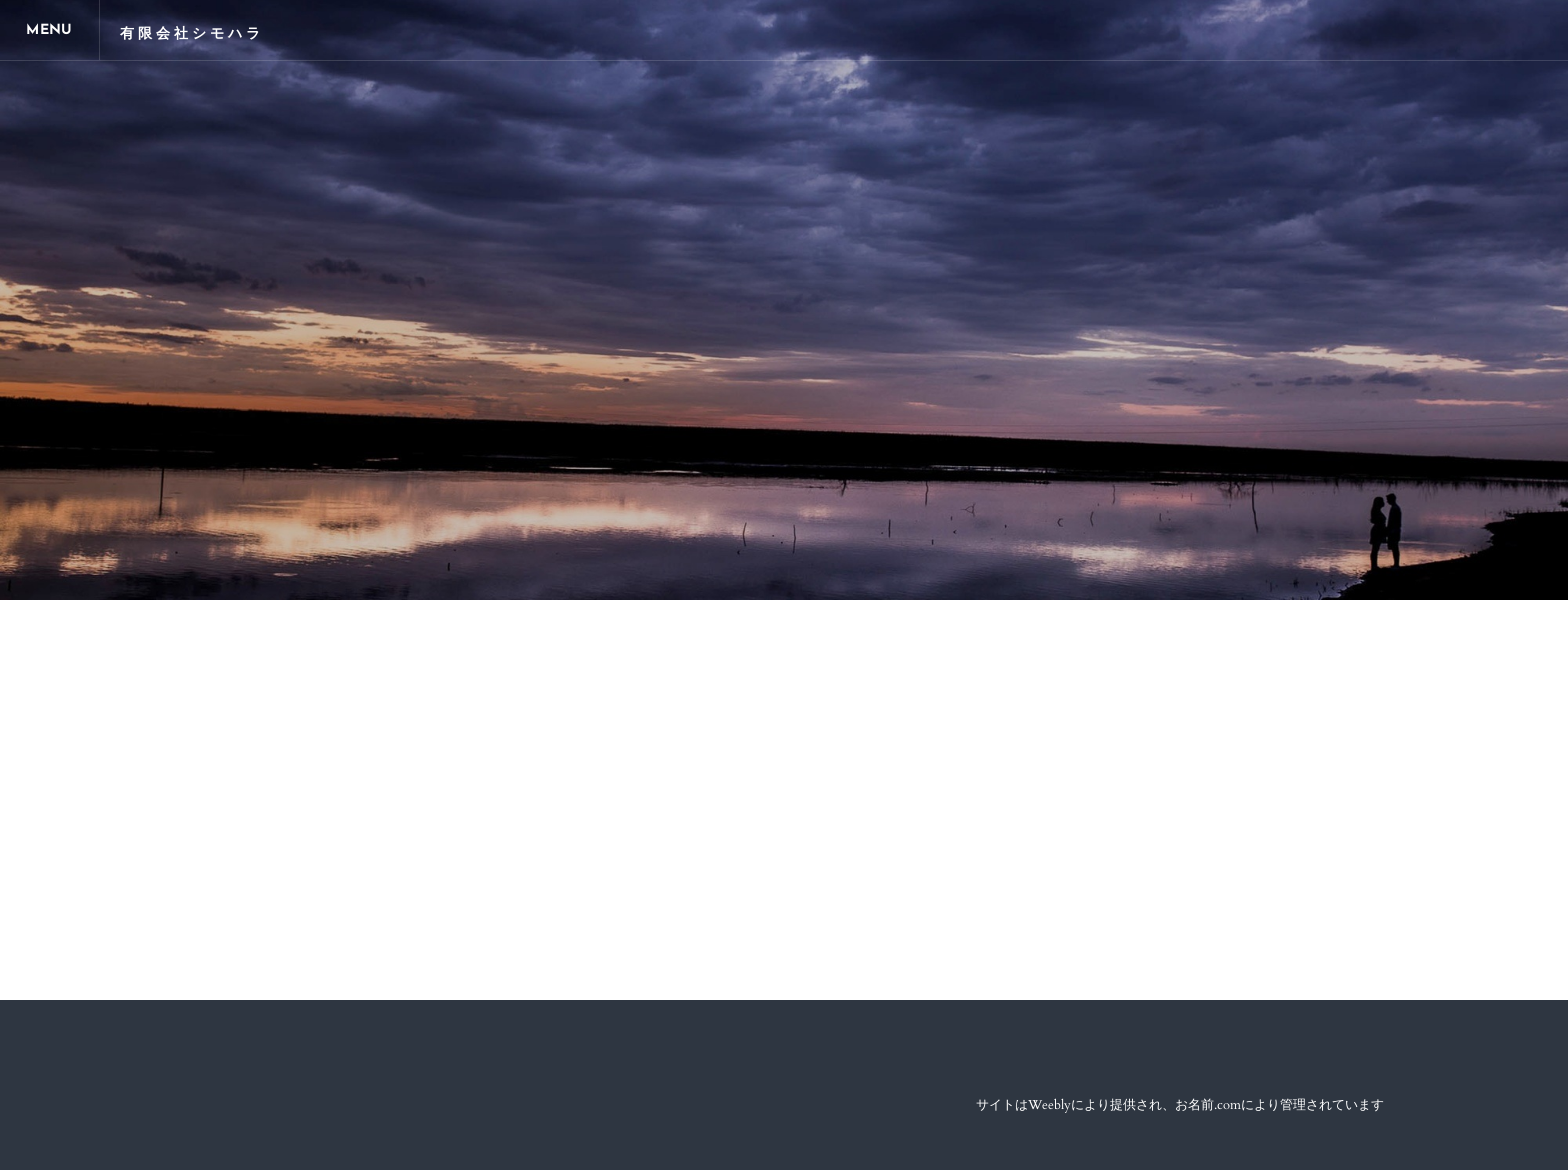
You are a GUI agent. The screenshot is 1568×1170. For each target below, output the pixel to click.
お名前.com (1208, 1105)
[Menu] (50, 30)
